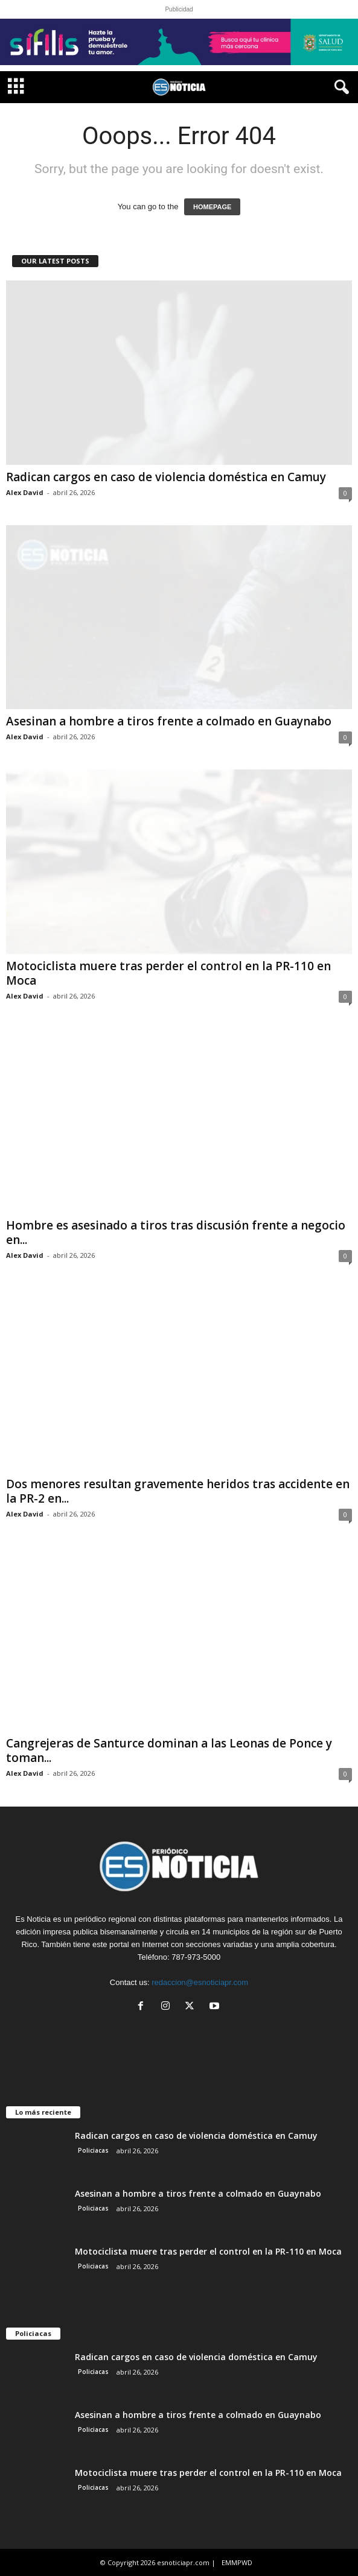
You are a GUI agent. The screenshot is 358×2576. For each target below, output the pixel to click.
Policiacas (93, 2150)
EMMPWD (237, 2562)
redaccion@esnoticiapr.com (200, 1982)
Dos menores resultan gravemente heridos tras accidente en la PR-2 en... (178, 1491)
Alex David (24, 492)
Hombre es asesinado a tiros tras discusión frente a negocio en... (175, 1232)
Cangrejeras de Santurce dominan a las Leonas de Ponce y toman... (169, 1750)
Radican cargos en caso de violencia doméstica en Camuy (166, 477)
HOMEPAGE (212, 206)
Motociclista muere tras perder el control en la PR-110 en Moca (168, 973)
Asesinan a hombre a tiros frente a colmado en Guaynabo (168, 721)
